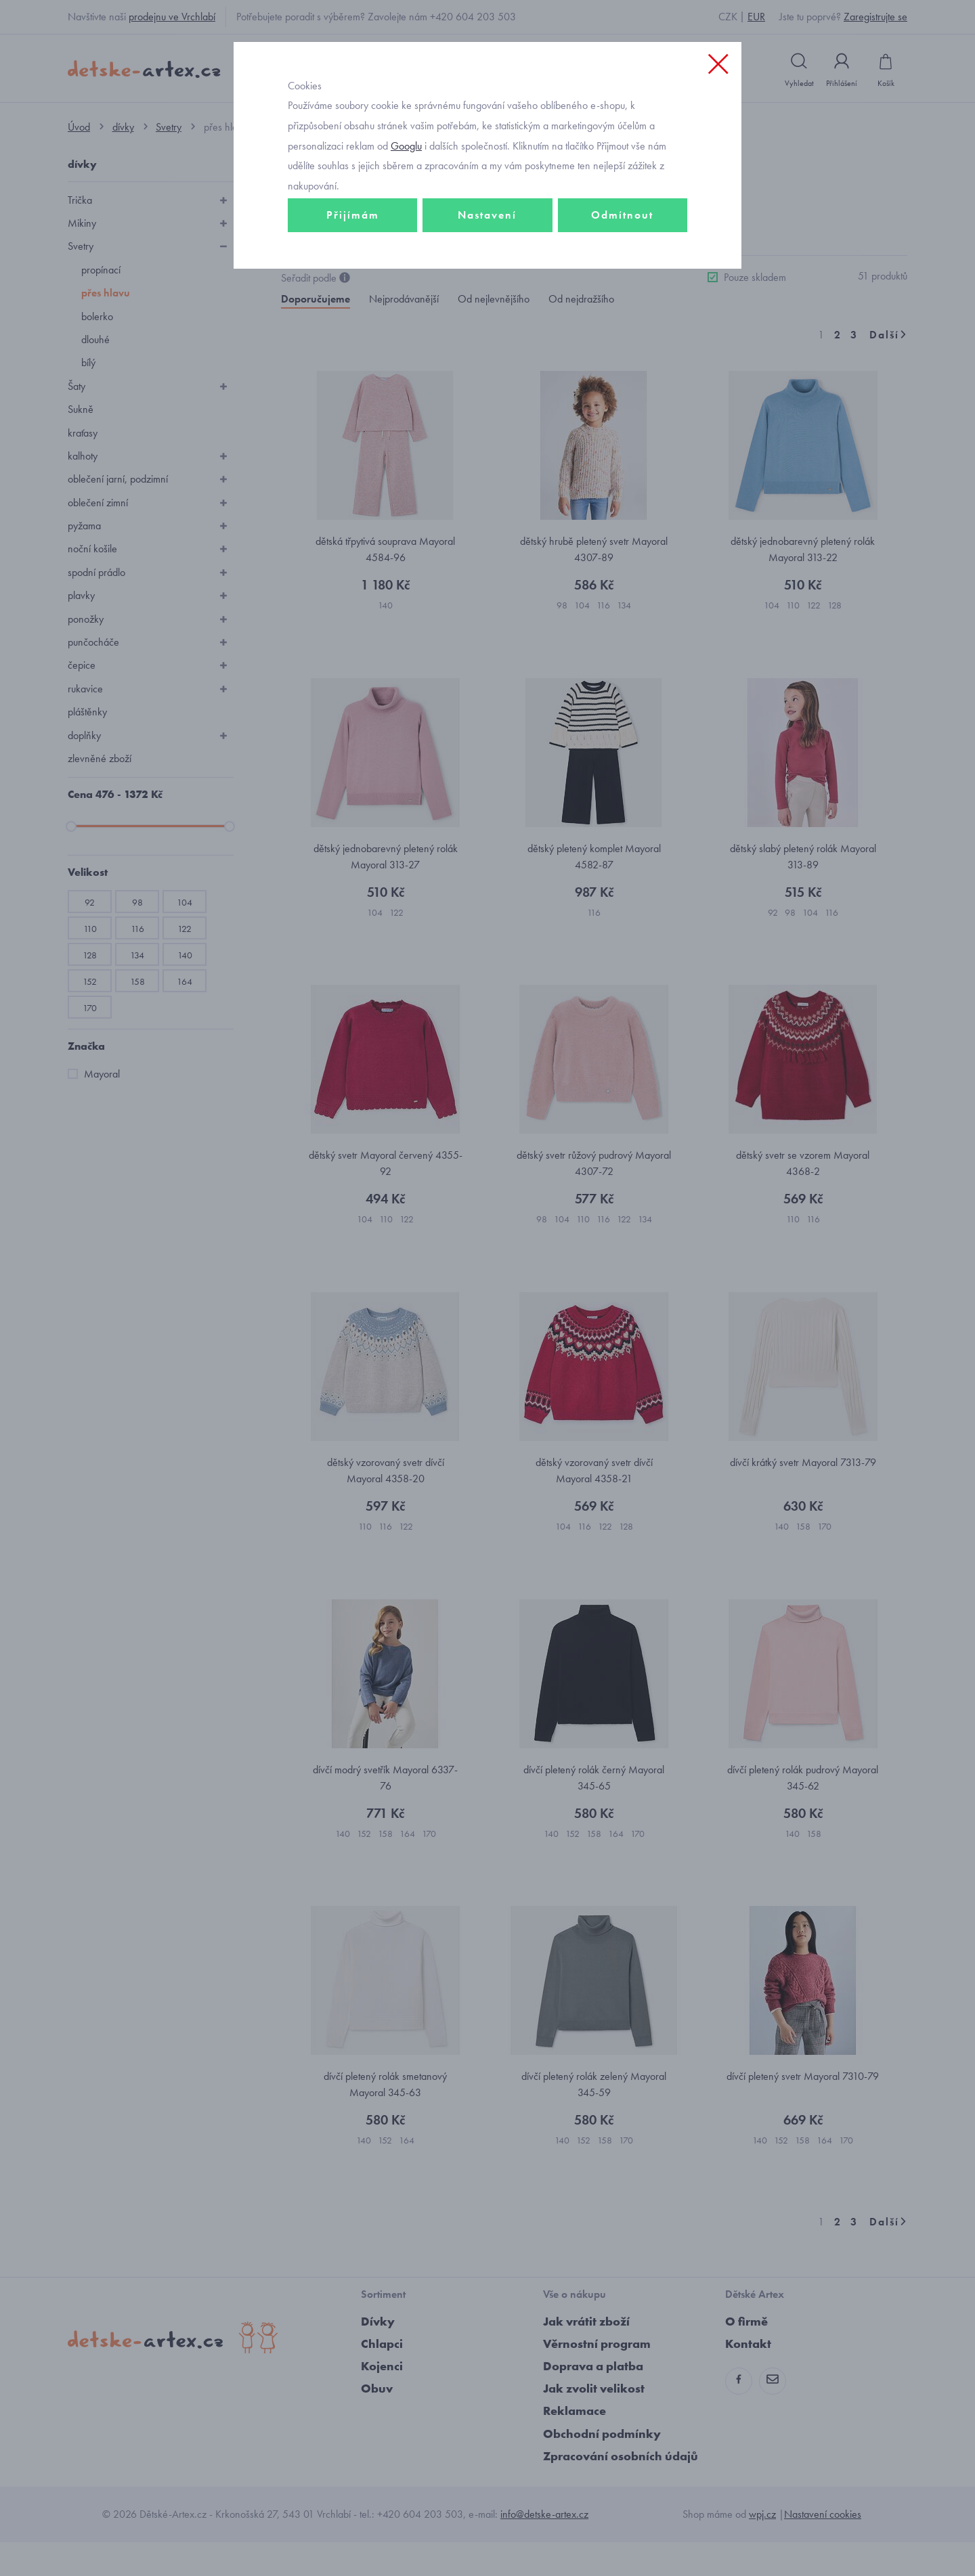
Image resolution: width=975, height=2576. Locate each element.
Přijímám (352, 275)
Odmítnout (622, 275)
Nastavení (487, 275)
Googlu (406, 205)
